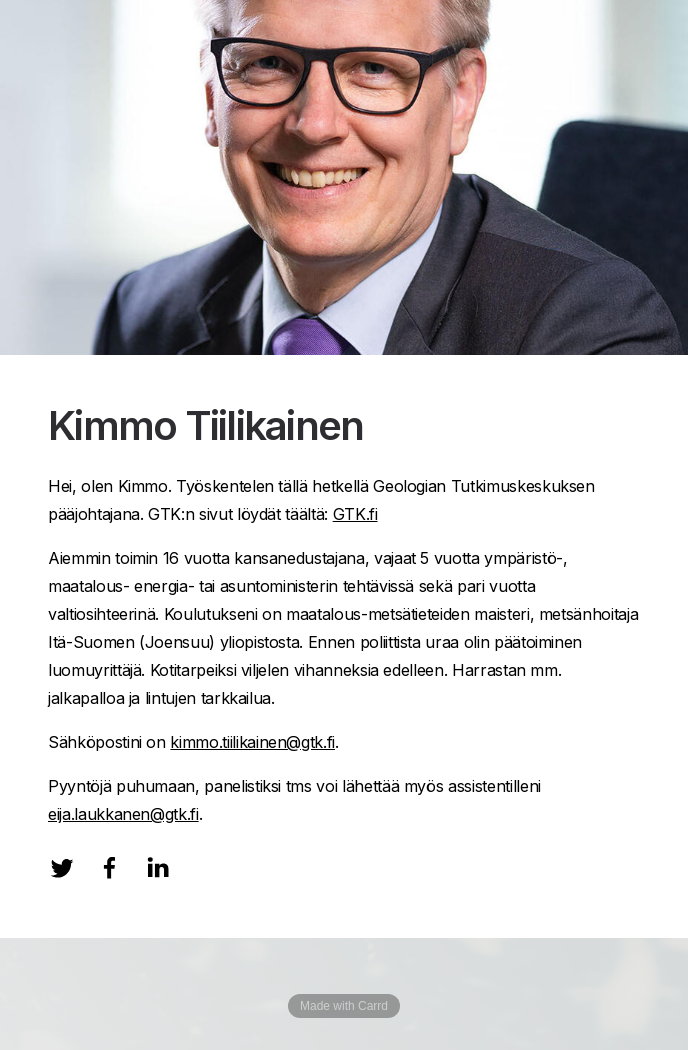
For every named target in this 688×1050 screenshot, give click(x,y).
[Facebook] (110, 868)
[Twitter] (62, 868)
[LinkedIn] (158, 868)
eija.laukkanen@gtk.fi (123, 814)
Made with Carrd (344, 1006)
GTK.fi (355, 514)
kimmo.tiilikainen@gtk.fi (252, 742)
